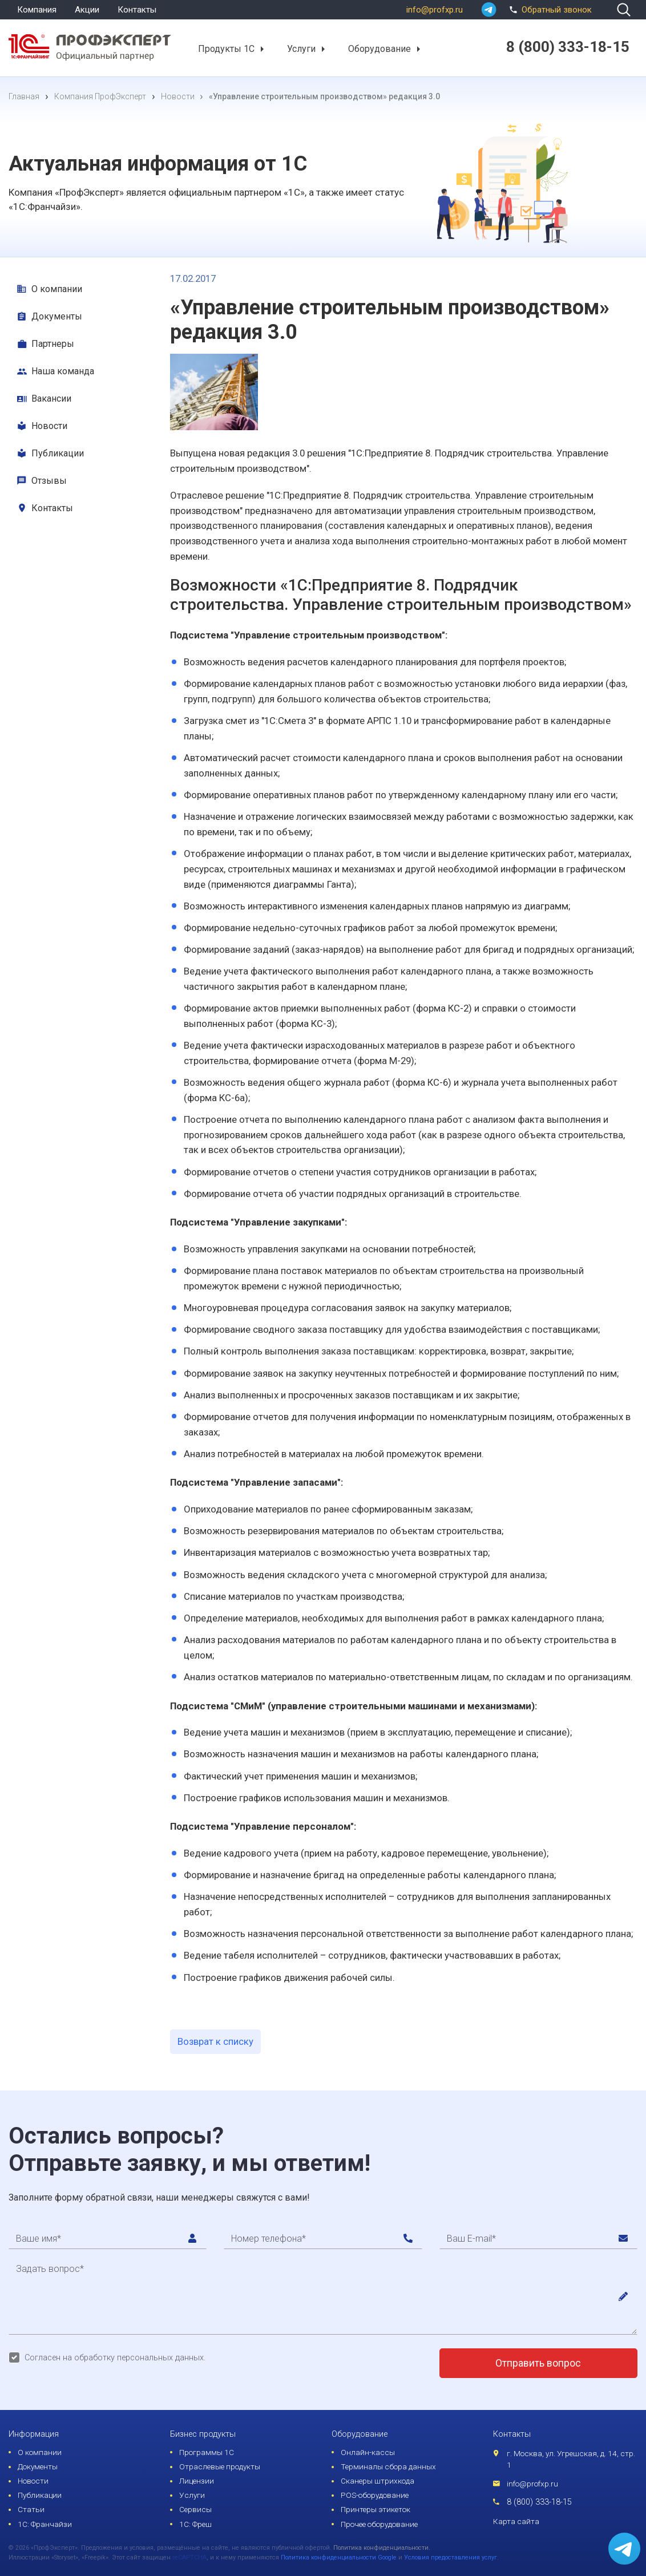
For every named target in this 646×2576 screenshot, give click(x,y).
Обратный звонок (549, 8)
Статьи (31, 2509)
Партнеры (52, 343)
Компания (36, 10)
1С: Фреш (195, 2524)
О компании (56, 289)
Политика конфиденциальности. (381, 2547)
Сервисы (195, 2509)
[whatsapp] (488, 9)
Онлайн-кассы (368, 2452)
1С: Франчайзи (45, 2524)
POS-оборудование (375, 2495)
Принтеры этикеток (375, 2509)
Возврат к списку (215, 2041)
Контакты (137, 10)
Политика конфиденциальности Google (339, 2557)
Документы (56, 316)
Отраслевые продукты (219, 2466)
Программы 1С (206, 2452)
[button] (262, 49)
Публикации (57, 453)
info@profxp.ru (434, 10)
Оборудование (379, 48)
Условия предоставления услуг (450, 2557)
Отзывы (49, 480)
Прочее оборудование (379, 2524)
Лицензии (196, 2480)
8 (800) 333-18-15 (539, 2502)
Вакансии (51, 398)
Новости (49, 425)
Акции (87, 10)
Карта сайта (516, 2521)
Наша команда (62, 371)
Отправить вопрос (538, 2363)
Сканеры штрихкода (377, 2480)
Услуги (301, 48)
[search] (623, 9)
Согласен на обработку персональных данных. (115, 2358)
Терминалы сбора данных (388, 2466)
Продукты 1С (226, 48)
